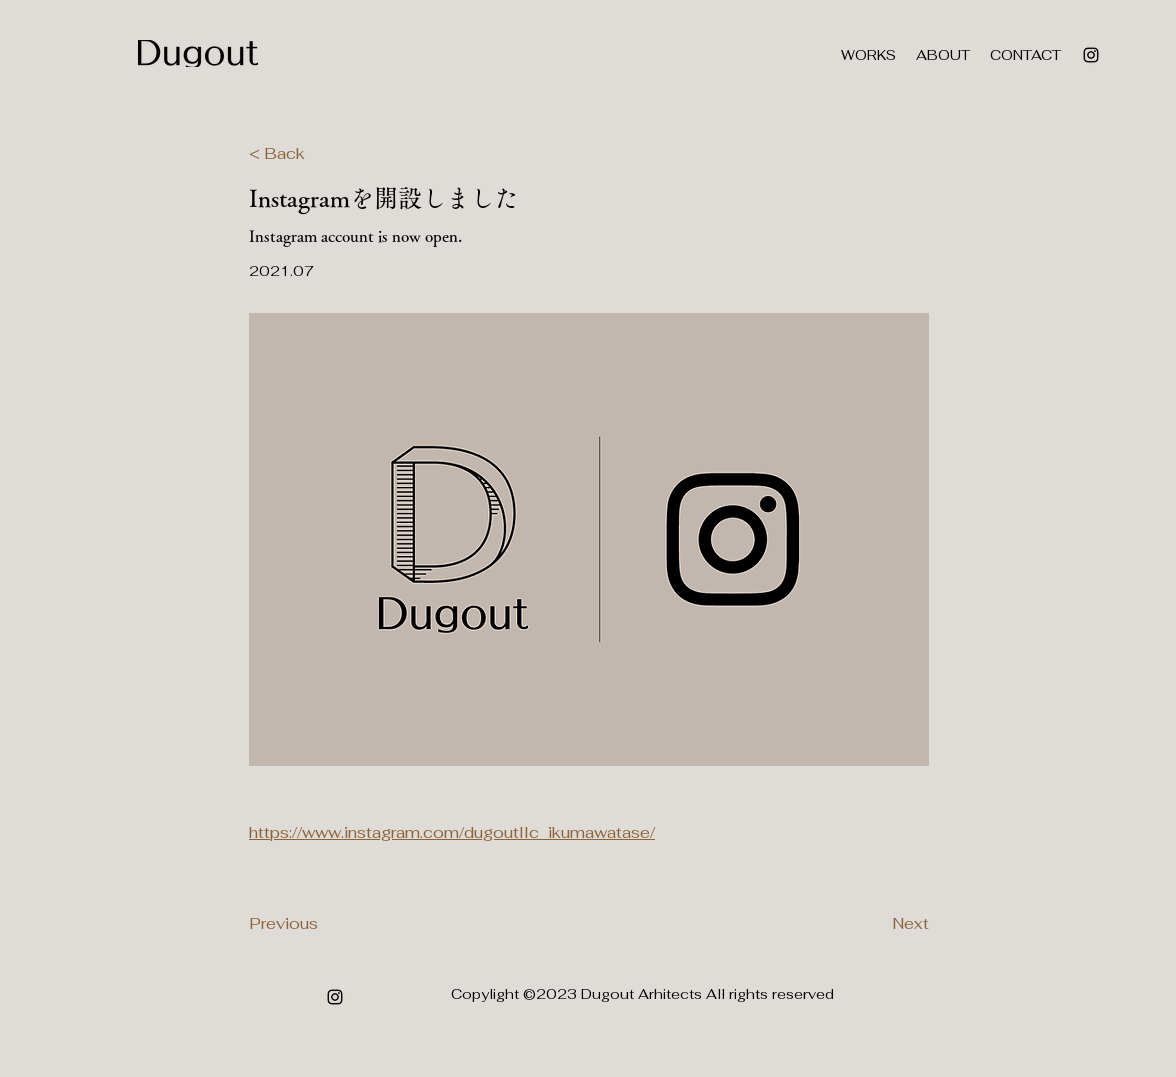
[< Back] (315, 153)
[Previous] (315, 924)
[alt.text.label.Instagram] (1091, 55)
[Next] (879, 924)
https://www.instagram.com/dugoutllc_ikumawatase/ (452, 832)
